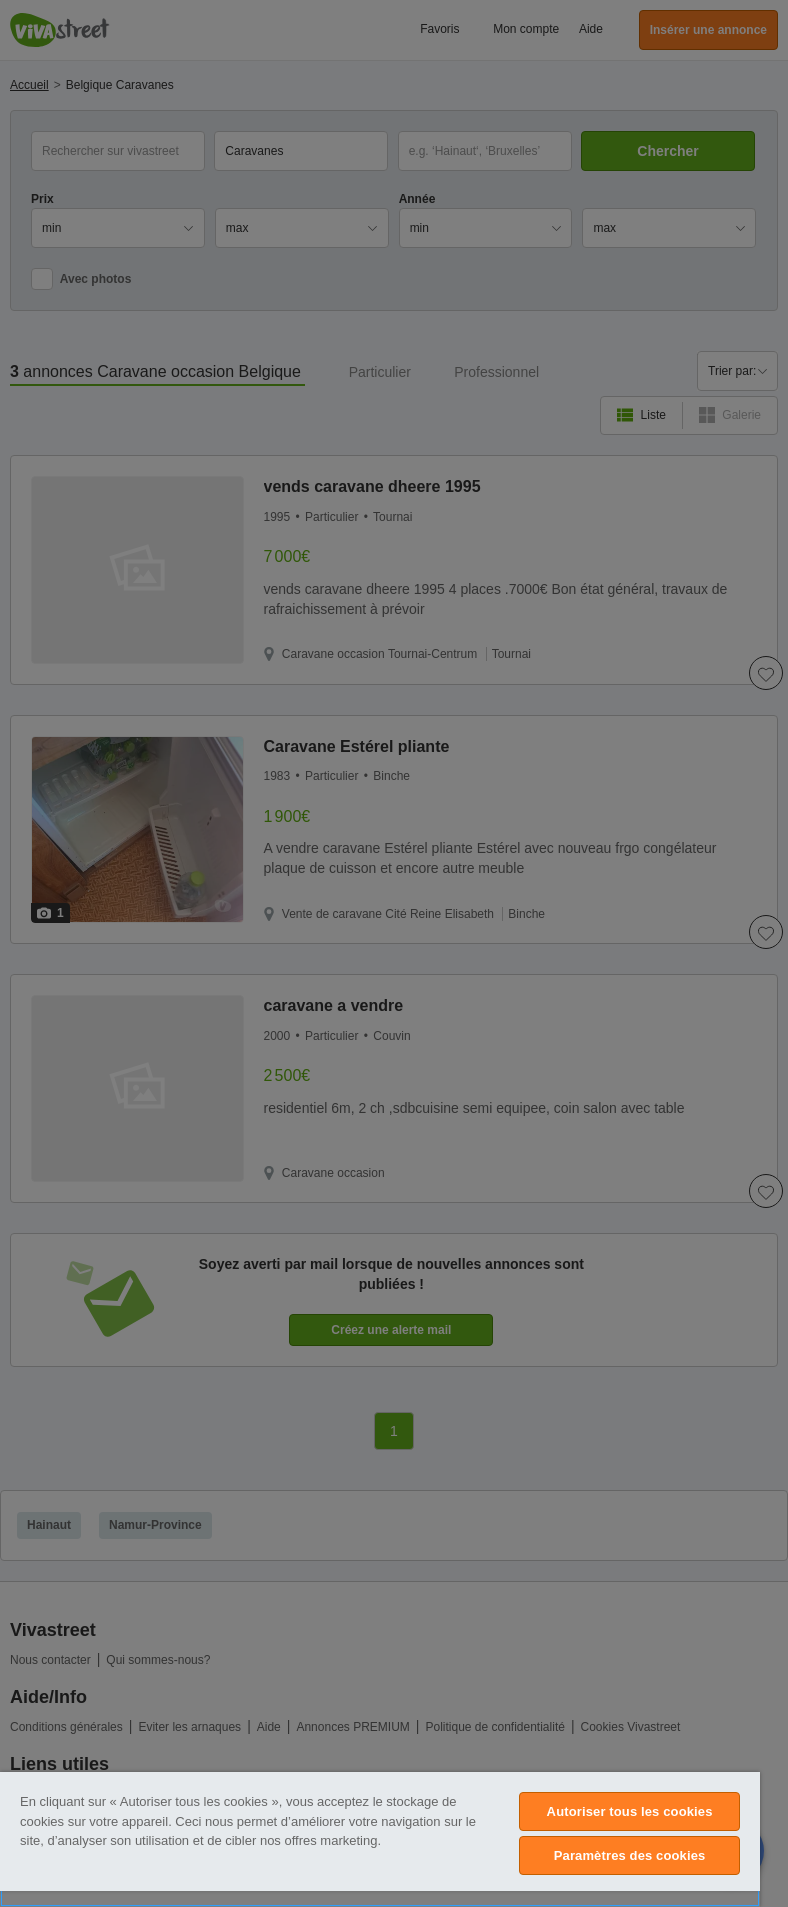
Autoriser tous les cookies (630, 1811)
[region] (380, 1839)
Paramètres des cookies (630, 1855)
